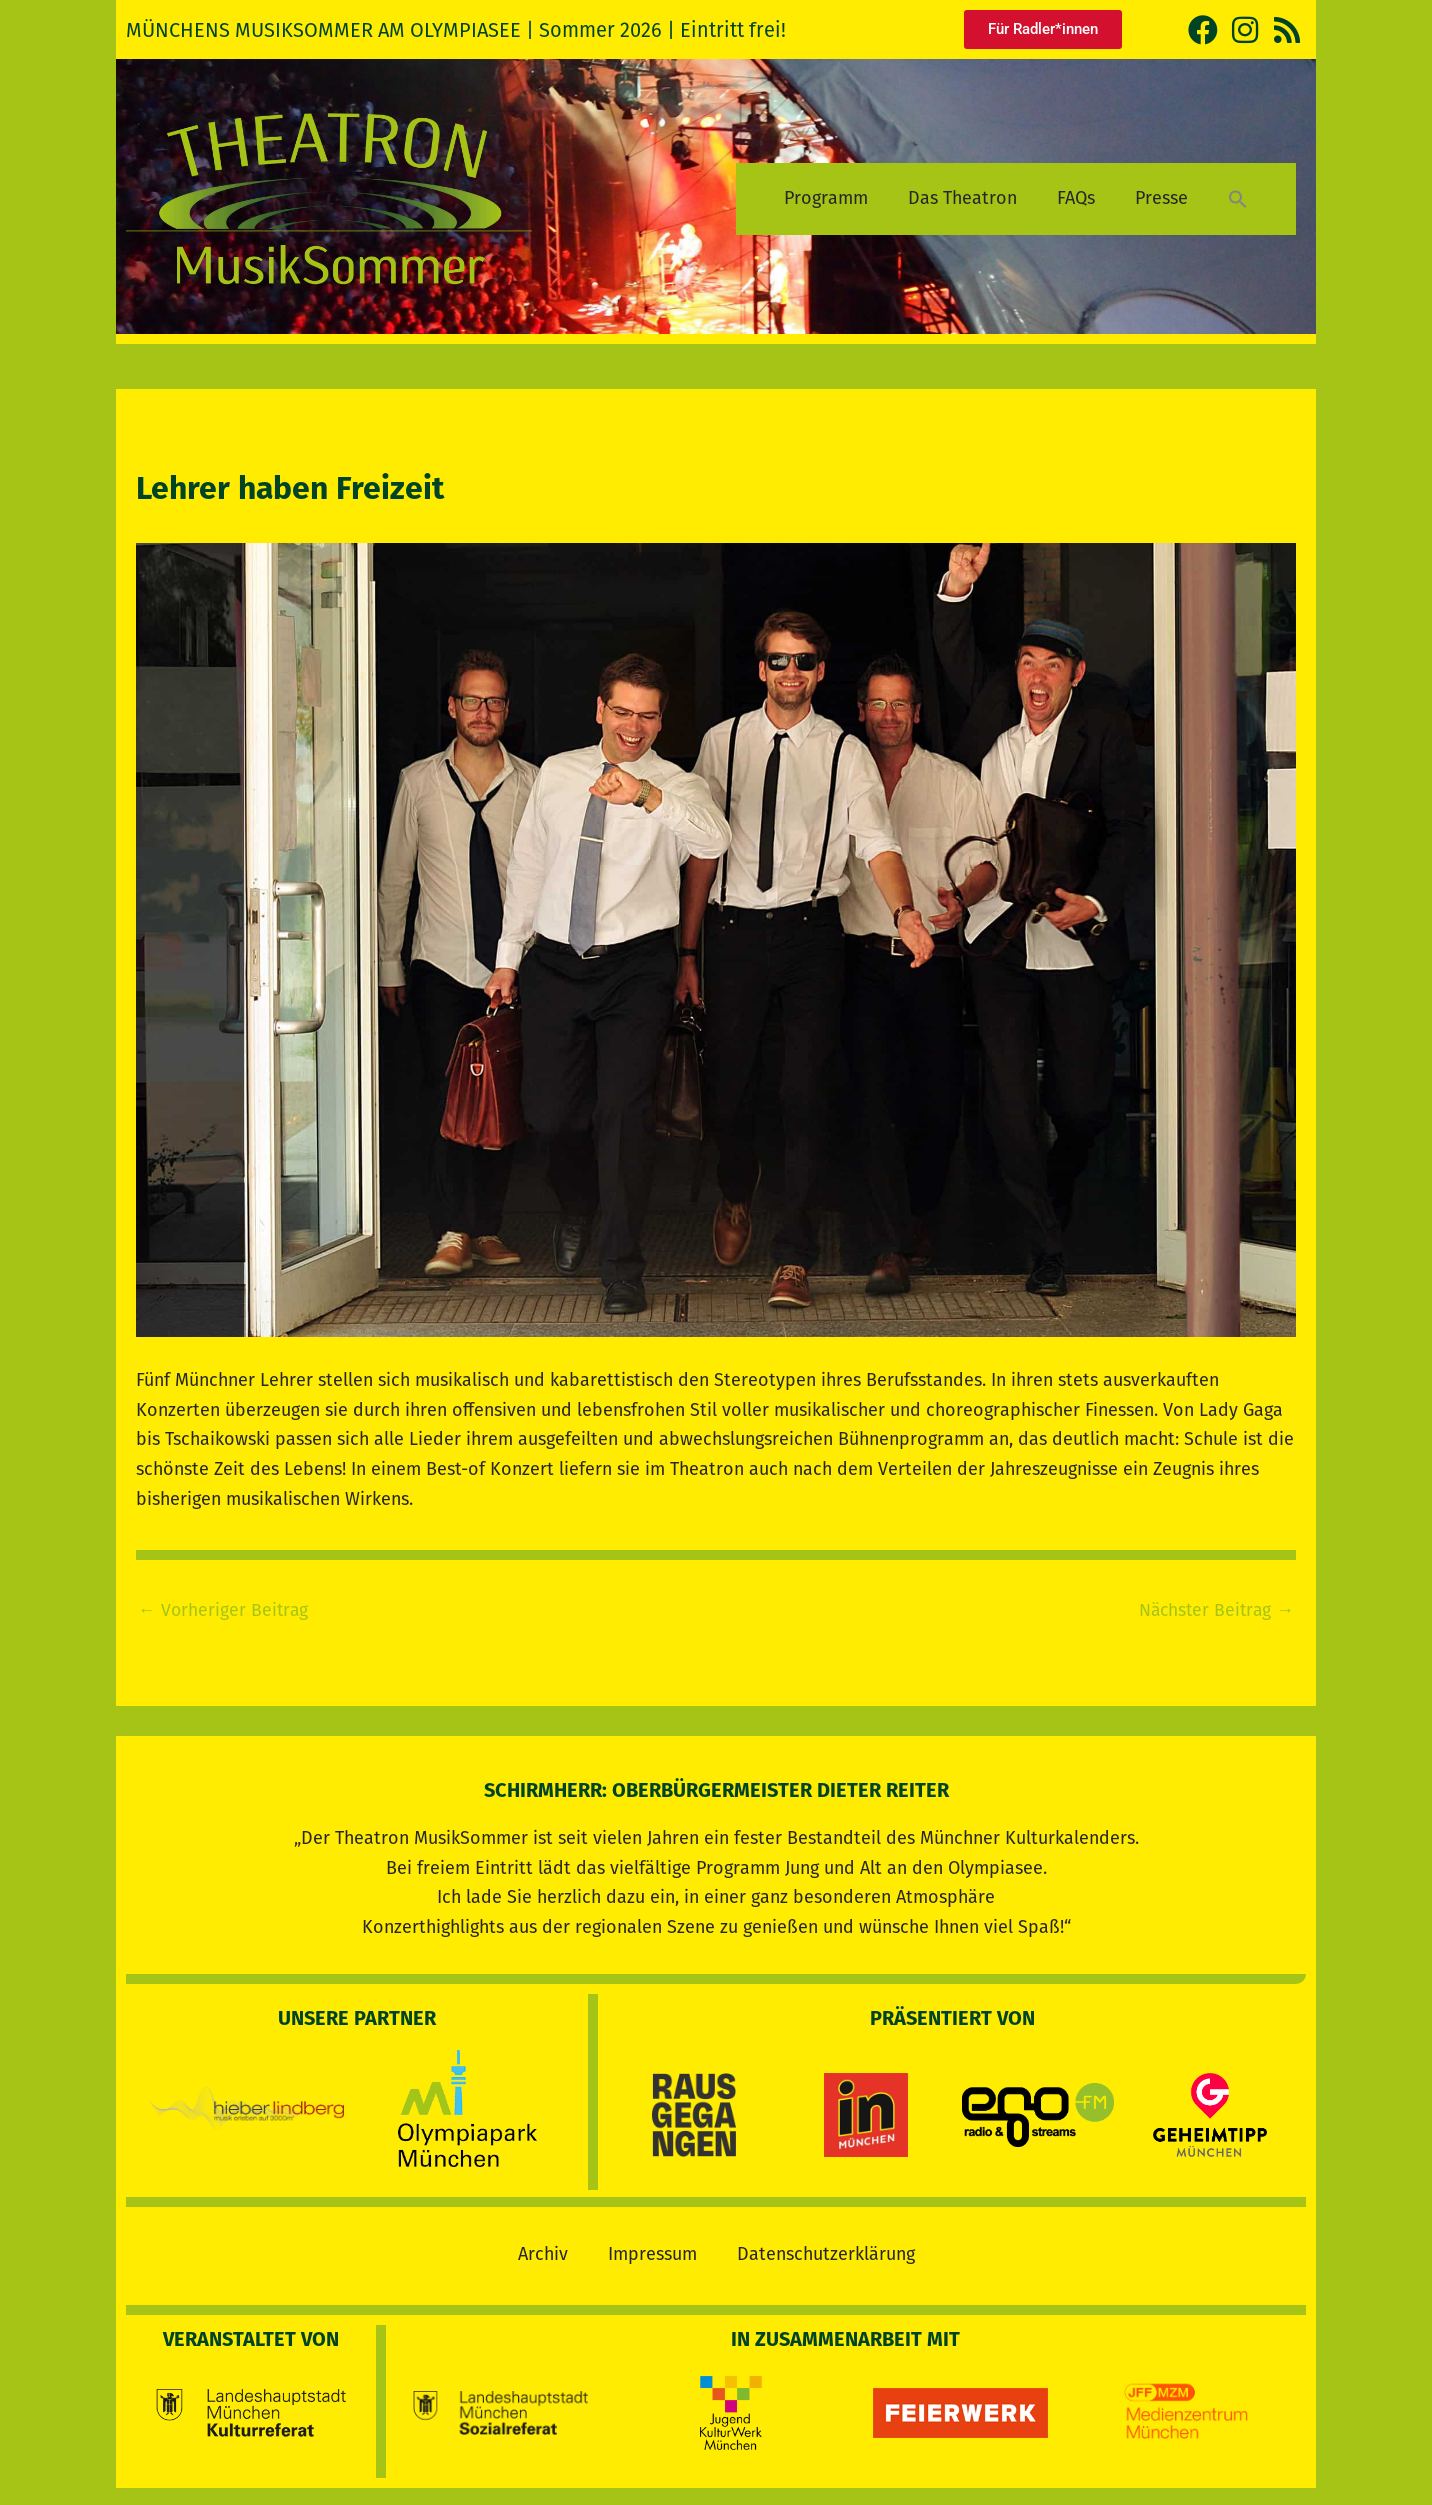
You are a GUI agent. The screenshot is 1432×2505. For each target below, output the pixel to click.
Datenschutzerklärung (826, 2251)
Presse (1161, 198)
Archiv (543, 2251)
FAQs (1076, 198)
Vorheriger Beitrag (224, 1610)
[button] (1238, 198)
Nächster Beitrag (1214, 1610)
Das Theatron (962, 198)
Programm (826, 198)
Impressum (652, 2251)
